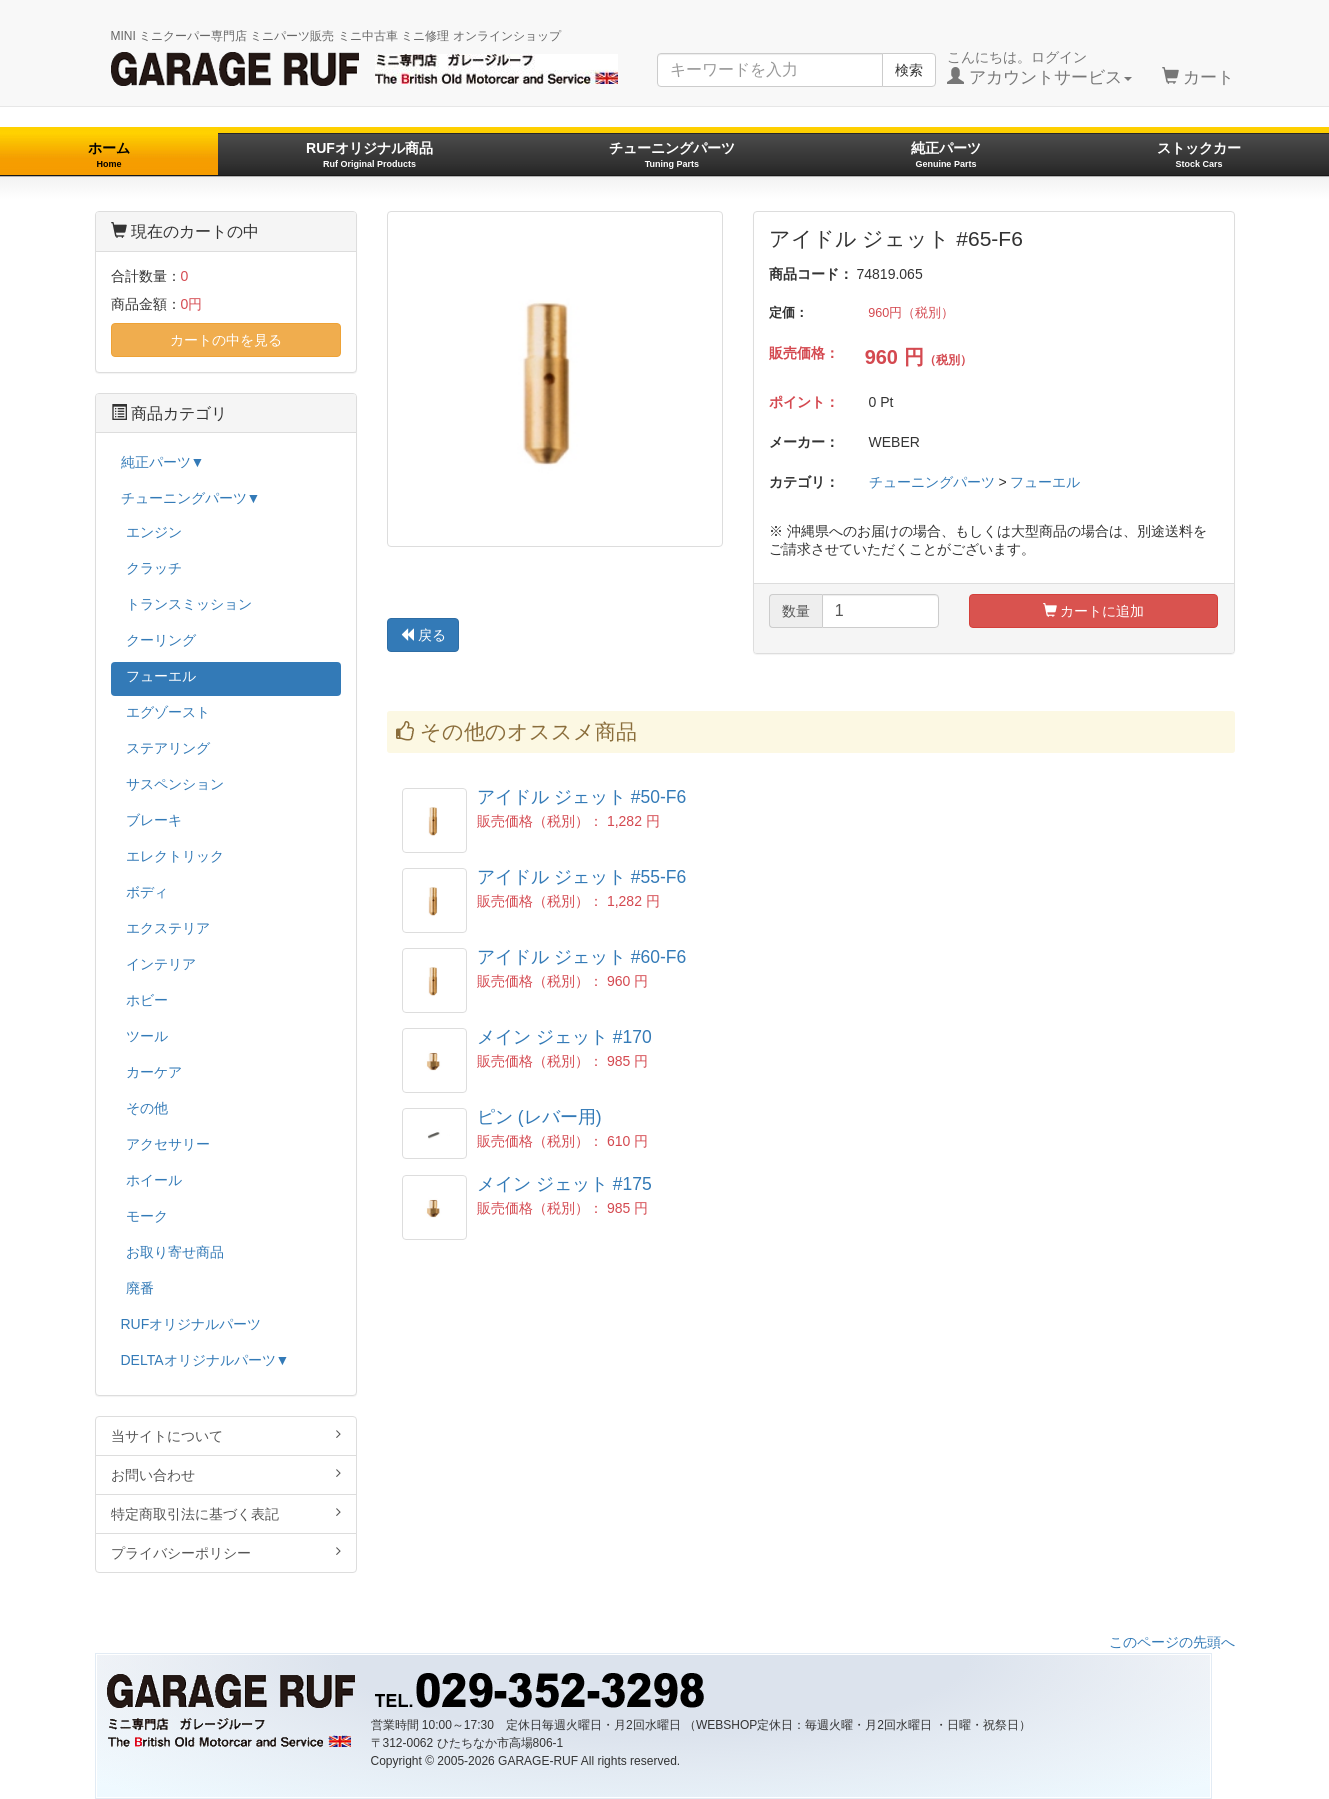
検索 (909, 70)
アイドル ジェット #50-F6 (581, 797)
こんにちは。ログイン (1039, 68)
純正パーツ (946, 154)
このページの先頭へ (1172, 1642)
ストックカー (1199, 154)
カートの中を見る (226, 340)
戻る (423, 635)
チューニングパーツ (672, 154)
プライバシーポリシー (226, 1552)
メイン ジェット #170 (564, 1037)
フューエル (1045, 482)
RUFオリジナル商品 (369, 154)
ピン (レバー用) (539, 1117)
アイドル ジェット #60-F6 (581, 957)
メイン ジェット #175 (564, 1184)
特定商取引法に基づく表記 (226, 1513)
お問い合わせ (226, 1474)
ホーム (109, 154)
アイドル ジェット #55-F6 (581, 877)
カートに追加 (1094, 611)
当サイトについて (226, 1435)
